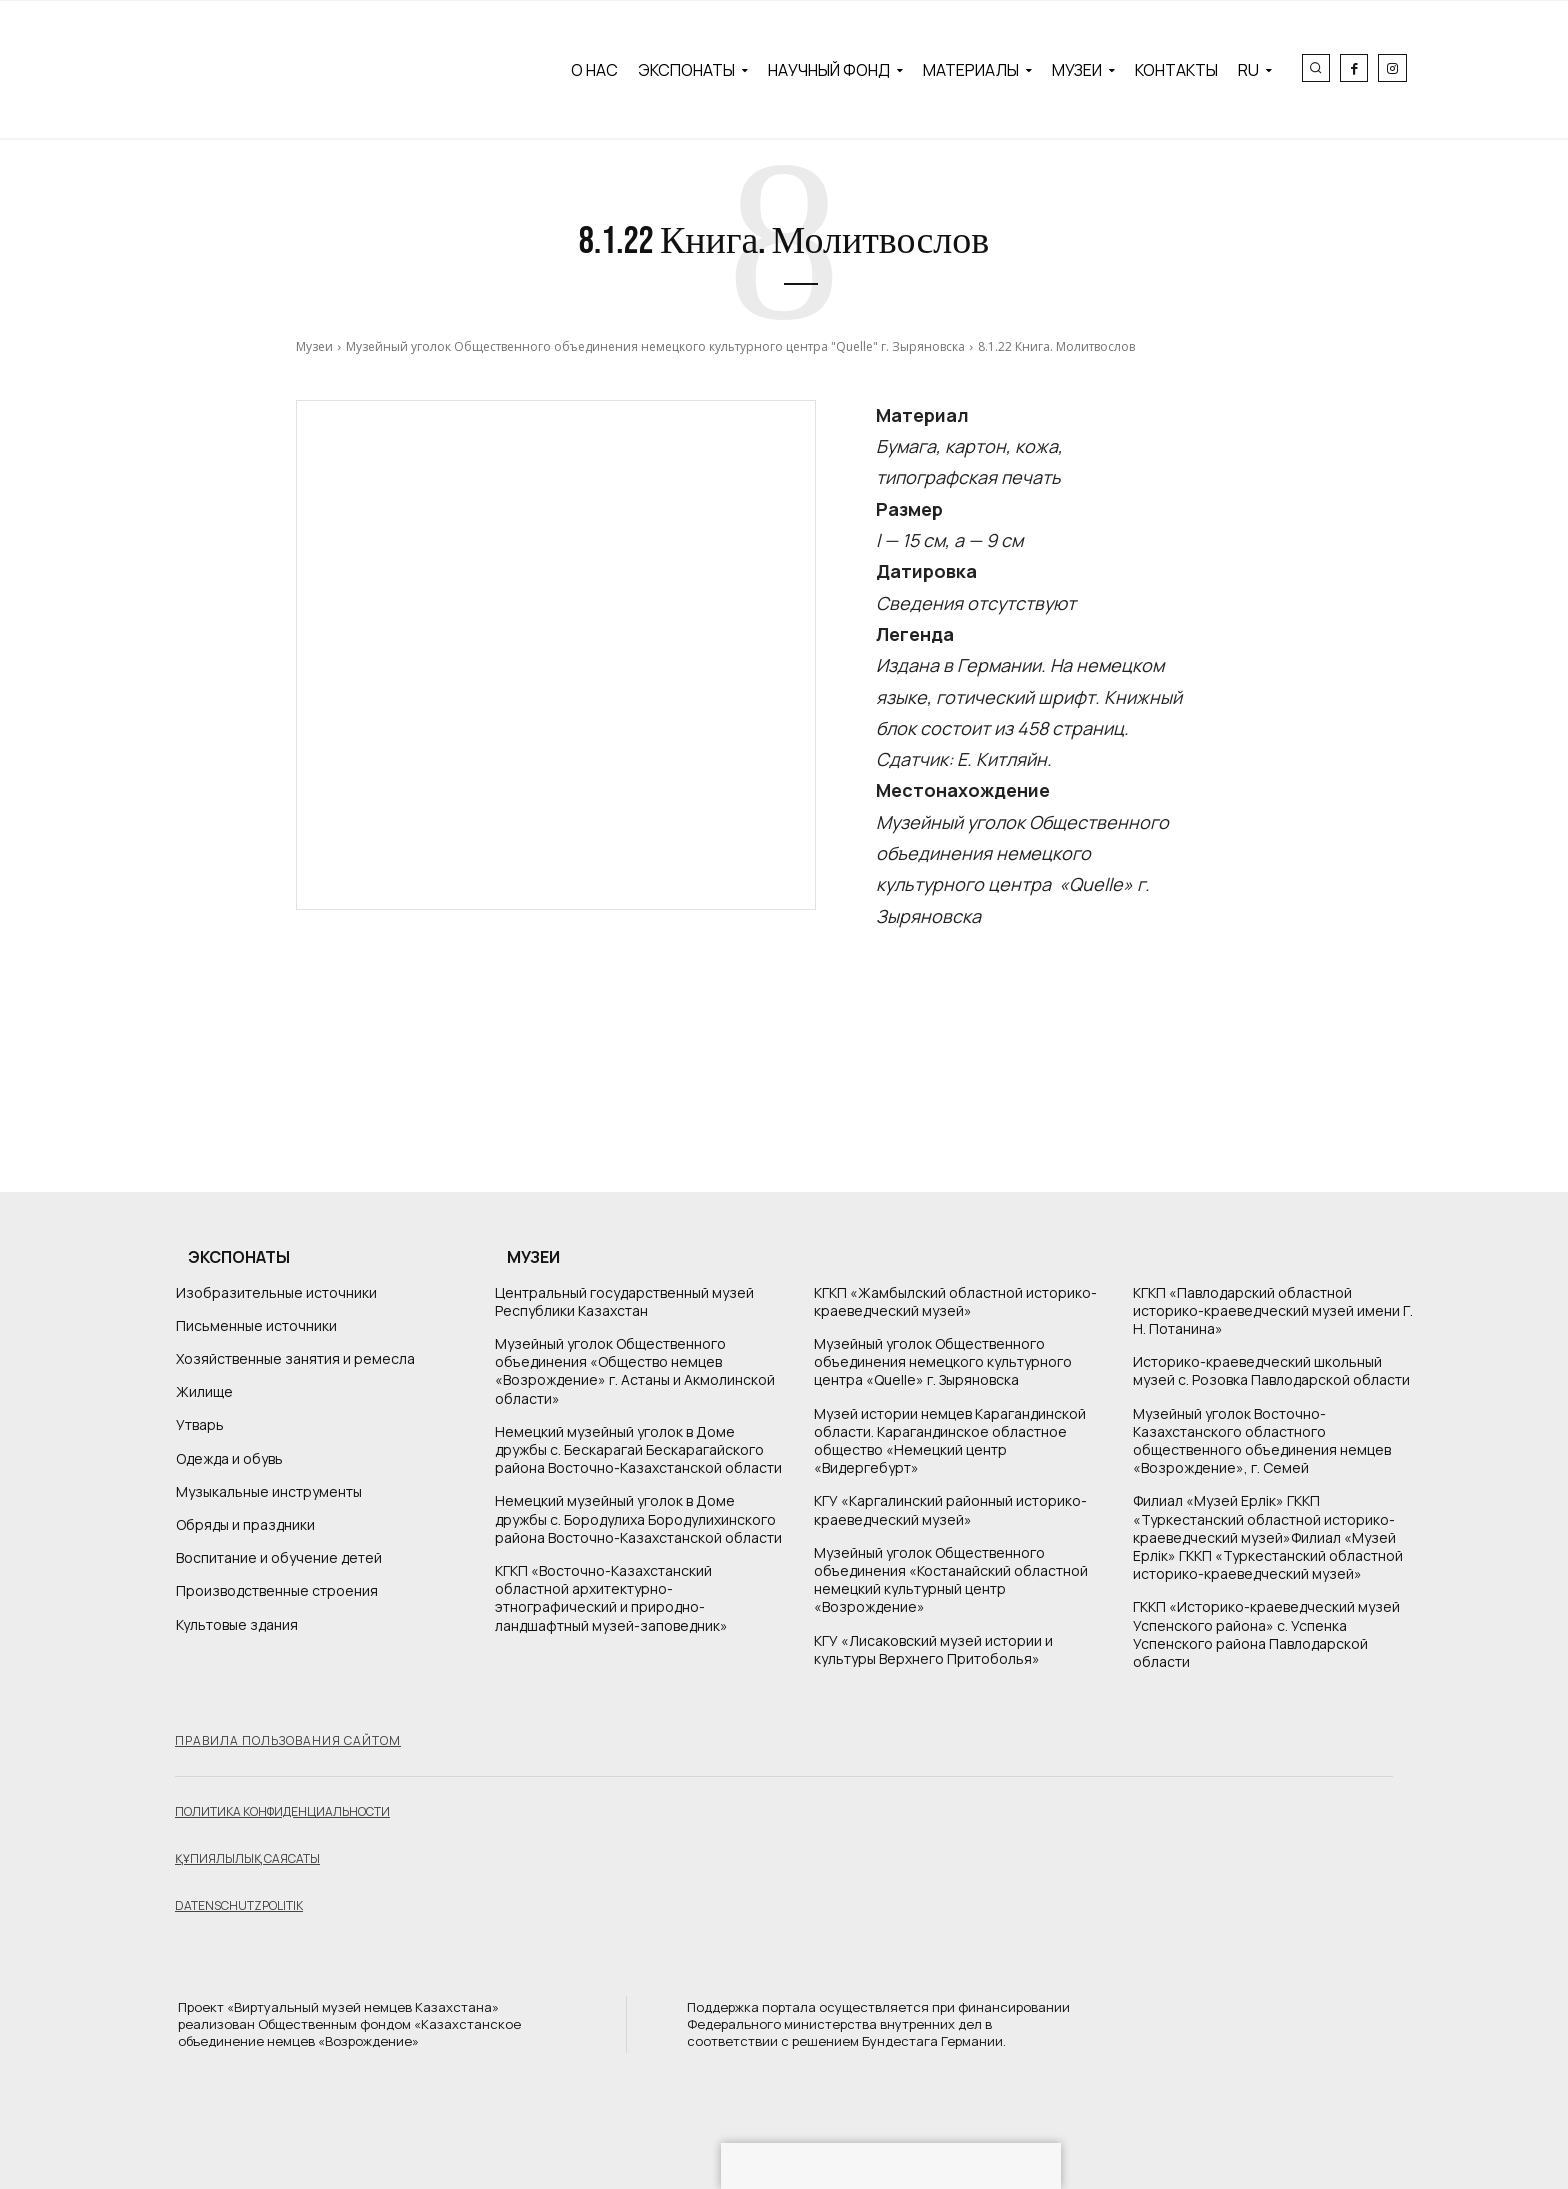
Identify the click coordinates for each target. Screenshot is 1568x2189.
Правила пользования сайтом (288, 1740)
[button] (1316, 68)
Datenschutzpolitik (239, 1905)
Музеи (314, 346)
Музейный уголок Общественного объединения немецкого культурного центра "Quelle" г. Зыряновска (655, 346)
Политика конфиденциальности (282, 1811)
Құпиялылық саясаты (247, 1858)
